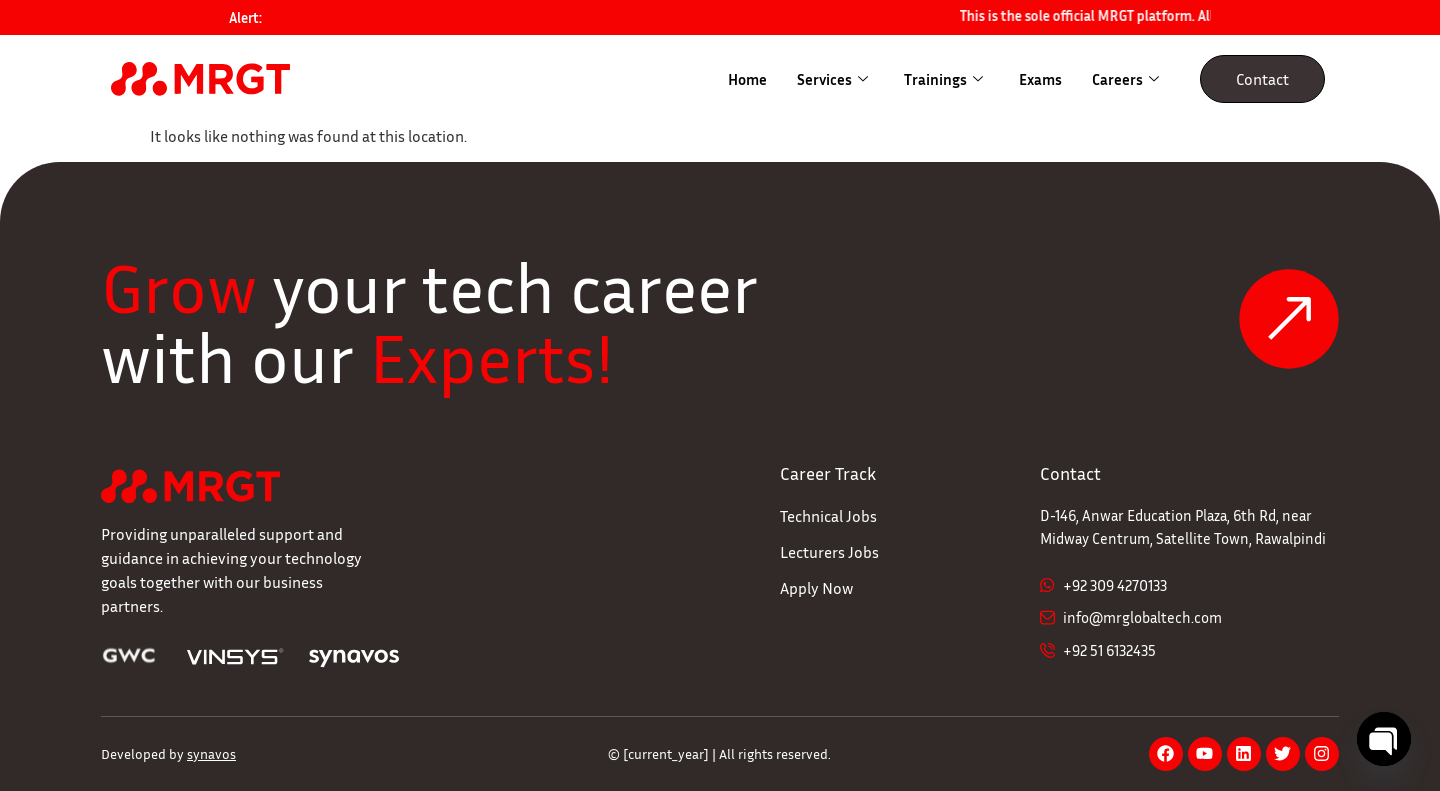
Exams (1040, 79)
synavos (211, 753)
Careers (1125, 79)
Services (832, 79)
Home (747, 79)
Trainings (943, 79)
